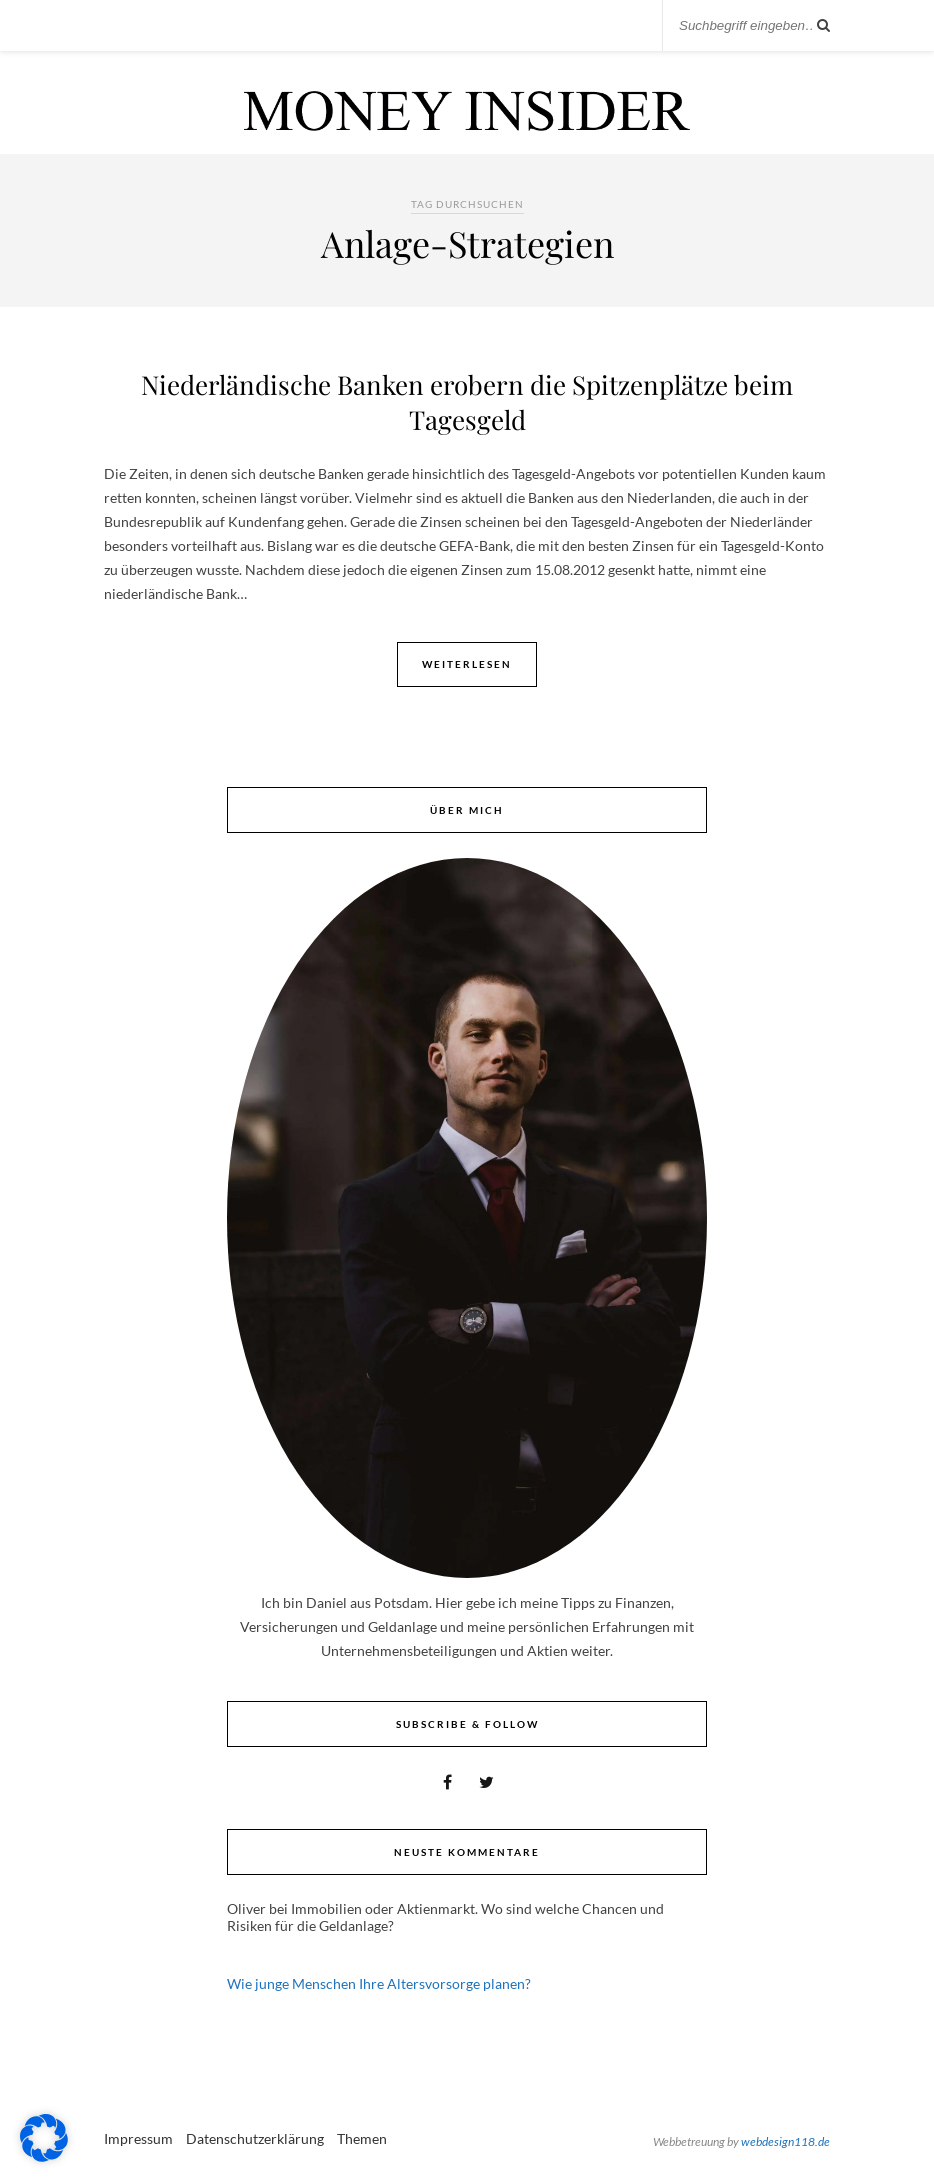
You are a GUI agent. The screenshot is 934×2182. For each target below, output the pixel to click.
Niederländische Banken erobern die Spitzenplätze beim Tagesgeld (467, 402)
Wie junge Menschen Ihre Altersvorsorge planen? (379, 1983)
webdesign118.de (785, 2141)
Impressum (138, 2138)
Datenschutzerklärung (255, 2138)
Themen (362, 2138)
